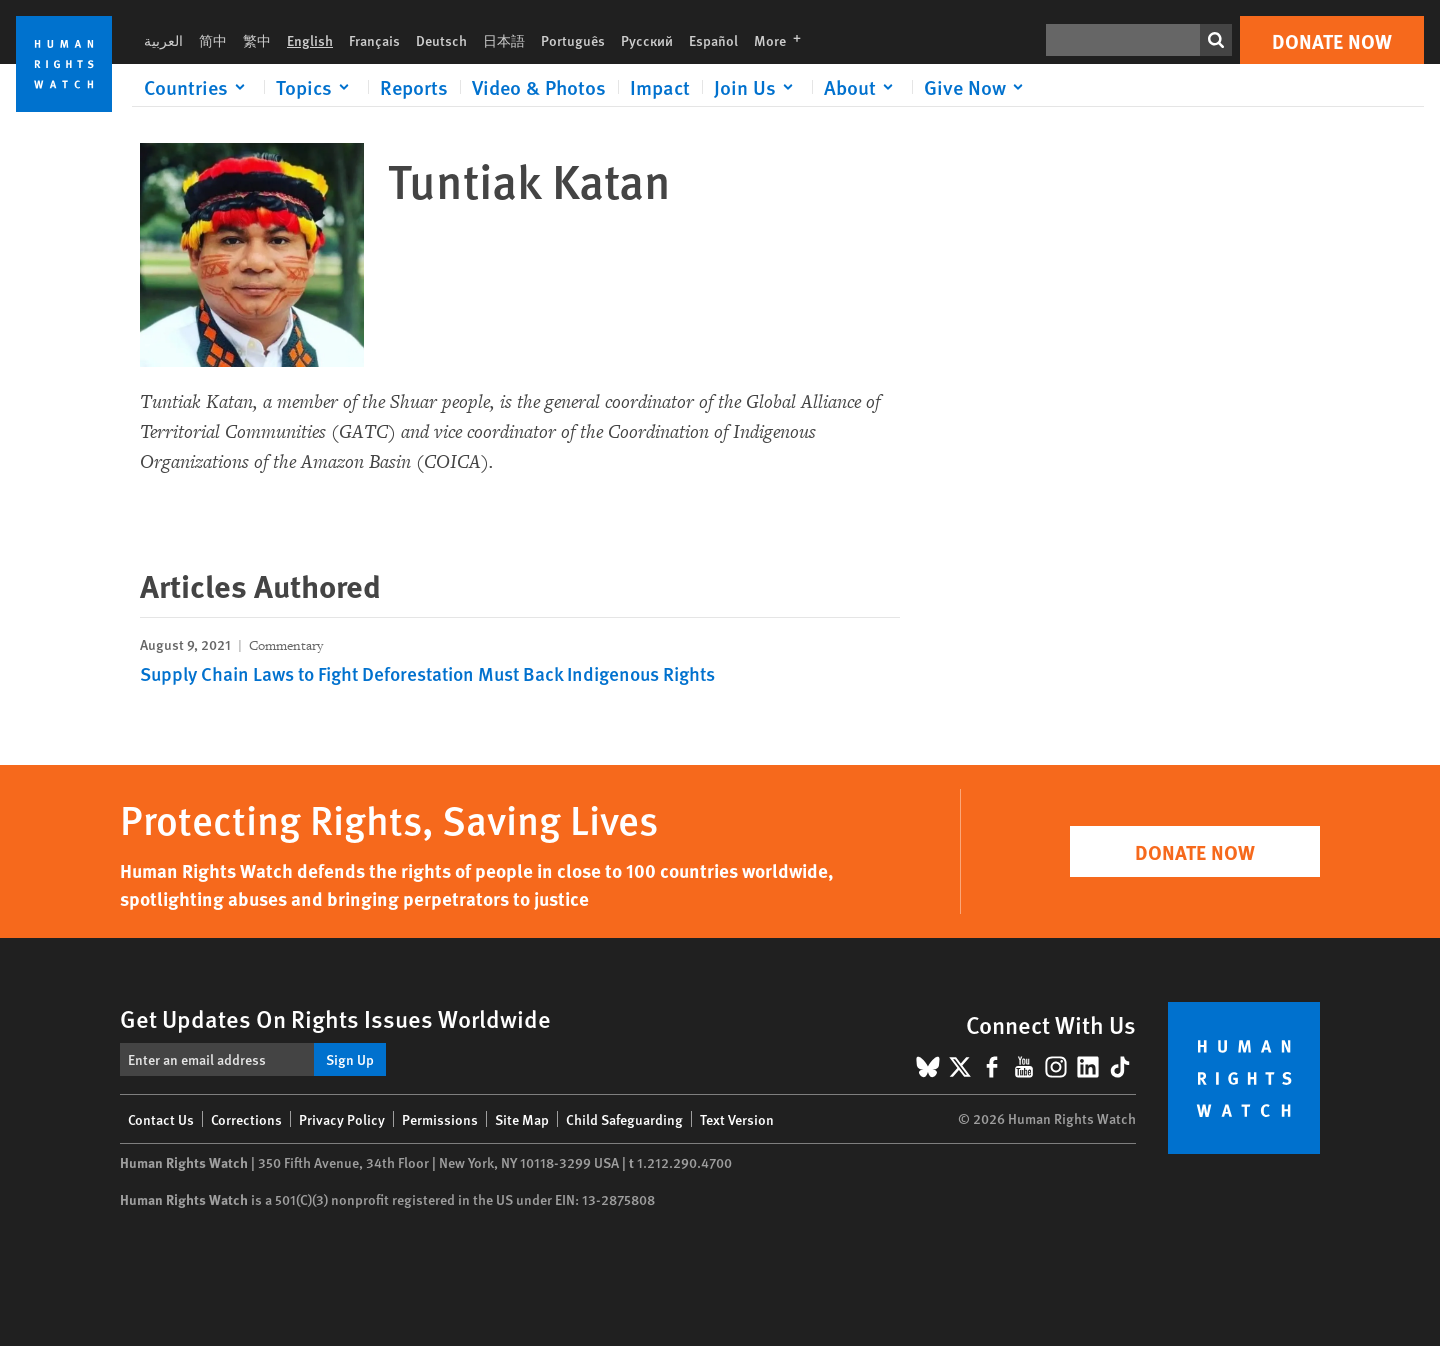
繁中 (257, 40)
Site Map (522, 1119)
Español (713, 40)
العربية (163, 40)
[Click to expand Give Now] (977, 87)
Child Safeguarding (624, 1119)
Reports (414, 87)
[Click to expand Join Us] (757, 87)
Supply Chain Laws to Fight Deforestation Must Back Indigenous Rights (427, 673)
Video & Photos (539, 87)
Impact (660, 87)
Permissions (440, 1119)
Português (573, 40)
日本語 (504, 40)
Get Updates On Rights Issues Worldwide (335, 1018)
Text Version (737, 1119)
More (783, 40)
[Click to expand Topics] (316, 87)
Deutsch (441, 40)
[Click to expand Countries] (198, 87)
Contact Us (161, 1119)
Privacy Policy (342, 1119)
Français (374, 40)
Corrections (246, 1119)
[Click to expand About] (862, 87)
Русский (647, 40)
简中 (213, 40)
